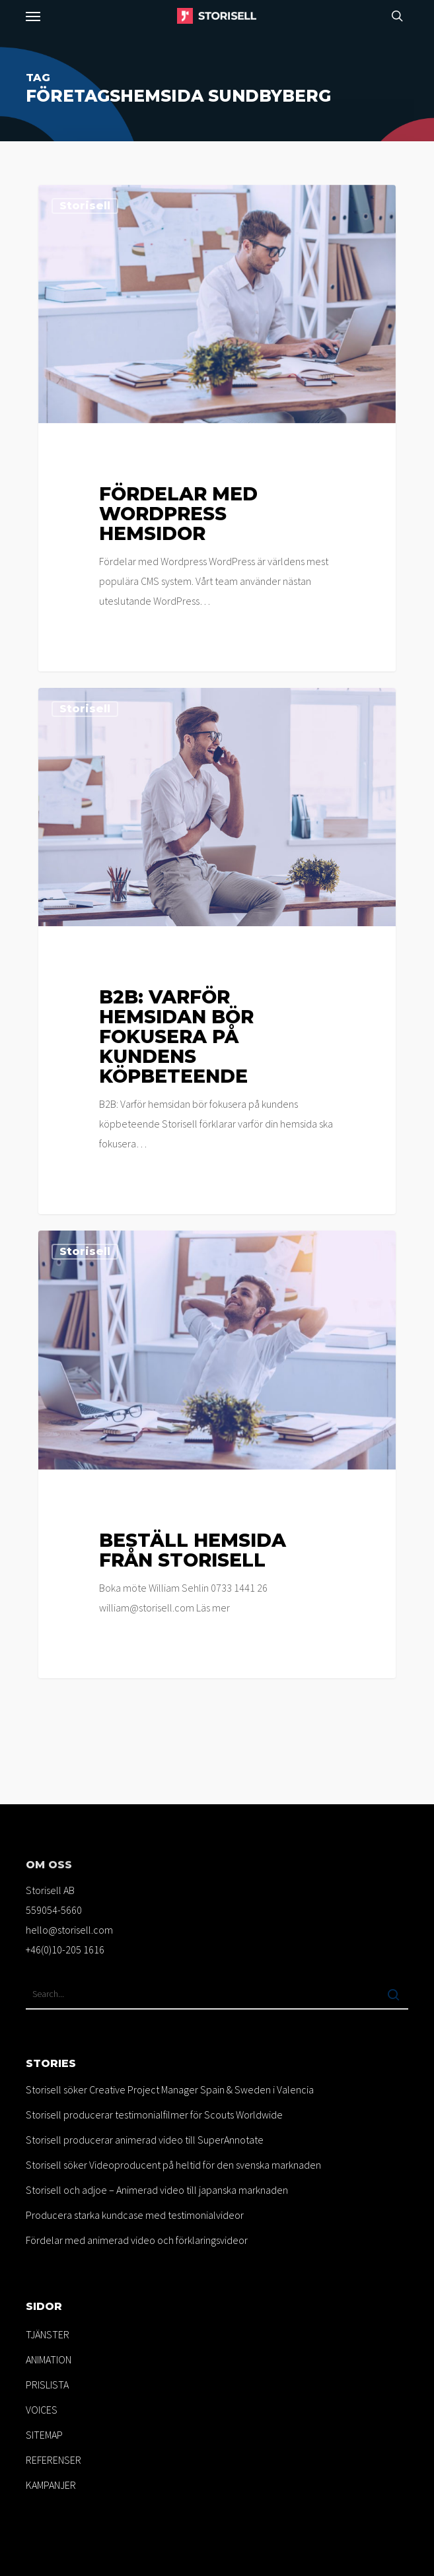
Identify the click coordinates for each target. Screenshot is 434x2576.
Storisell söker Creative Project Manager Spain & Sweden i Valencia (170, 2089)
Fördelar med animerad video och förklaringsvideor (137, 2240)
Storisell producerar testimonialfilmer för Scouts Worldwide (154, 2114)
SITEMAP (44, 2434)
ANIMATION (48, 2359)
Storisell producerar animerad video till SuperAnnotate (145, 2139)
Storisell (84, 205)
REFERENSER (53, 2459)
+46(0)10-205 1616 (65, 1949)
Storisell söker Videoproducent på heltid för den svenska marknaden (173, 2164)
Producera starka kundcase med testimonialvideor (135, 2214)
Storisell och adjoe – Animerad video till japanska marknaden (157, 2189)
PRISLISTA (47, 2384)
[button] (33, 15)
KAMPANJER (51, 2484)
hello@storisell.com (69, 1929)
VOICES (41, 2409)
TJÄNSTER (47, 2334)
